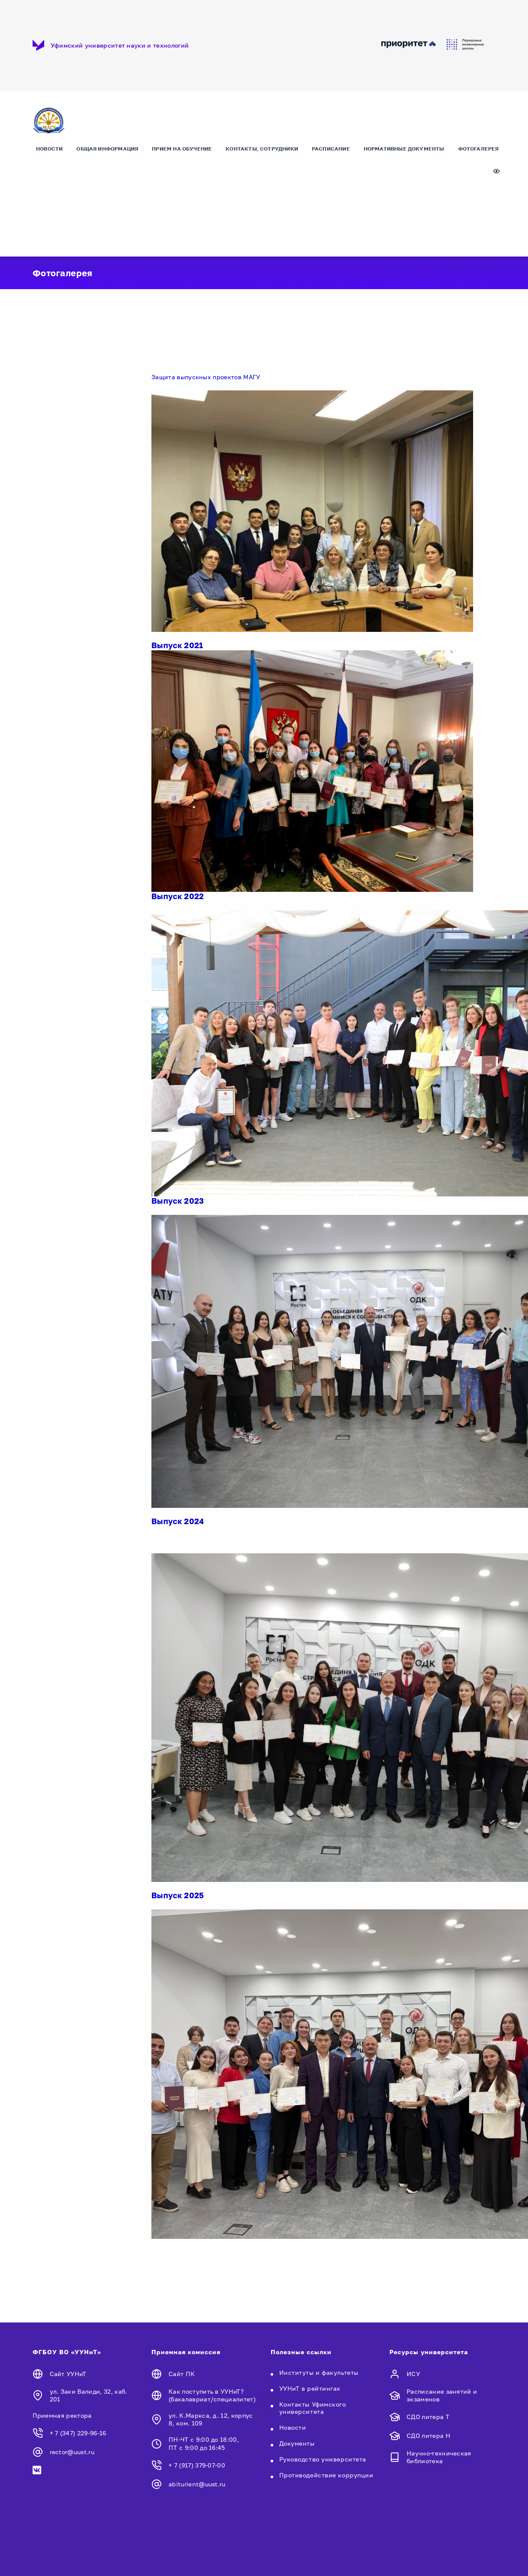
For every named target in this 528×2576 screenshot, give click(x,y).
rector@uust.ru (72, 2451)
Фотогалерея (478, 148)
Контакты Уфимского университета (312, 2408)
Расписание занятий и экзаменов (442, 2395)
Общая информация (107, 148)
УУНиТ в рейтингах (310, 2388)
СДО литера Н (428, 2435)
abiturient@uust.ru (197, 2484)
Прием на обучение (182, 148)
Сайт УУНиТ (68, 2373)
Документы (297, 2443)
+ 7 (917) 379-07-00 (197, 2465)
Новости (49, 148)
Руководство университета (322, 2459)
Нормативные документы (404, 148)
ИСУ (413, 2373)
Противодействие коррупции (326, 2475)
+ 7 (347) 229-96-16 (78, 2433)
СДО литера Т (428, 2416)
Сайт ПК (182, 2373)
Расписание (331, 148)
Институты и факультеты (319, 2372)
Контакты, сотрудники (262, 148)
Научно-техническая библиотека (439, 2456)
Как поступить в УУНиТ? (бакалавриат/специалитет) (212, 2395)
